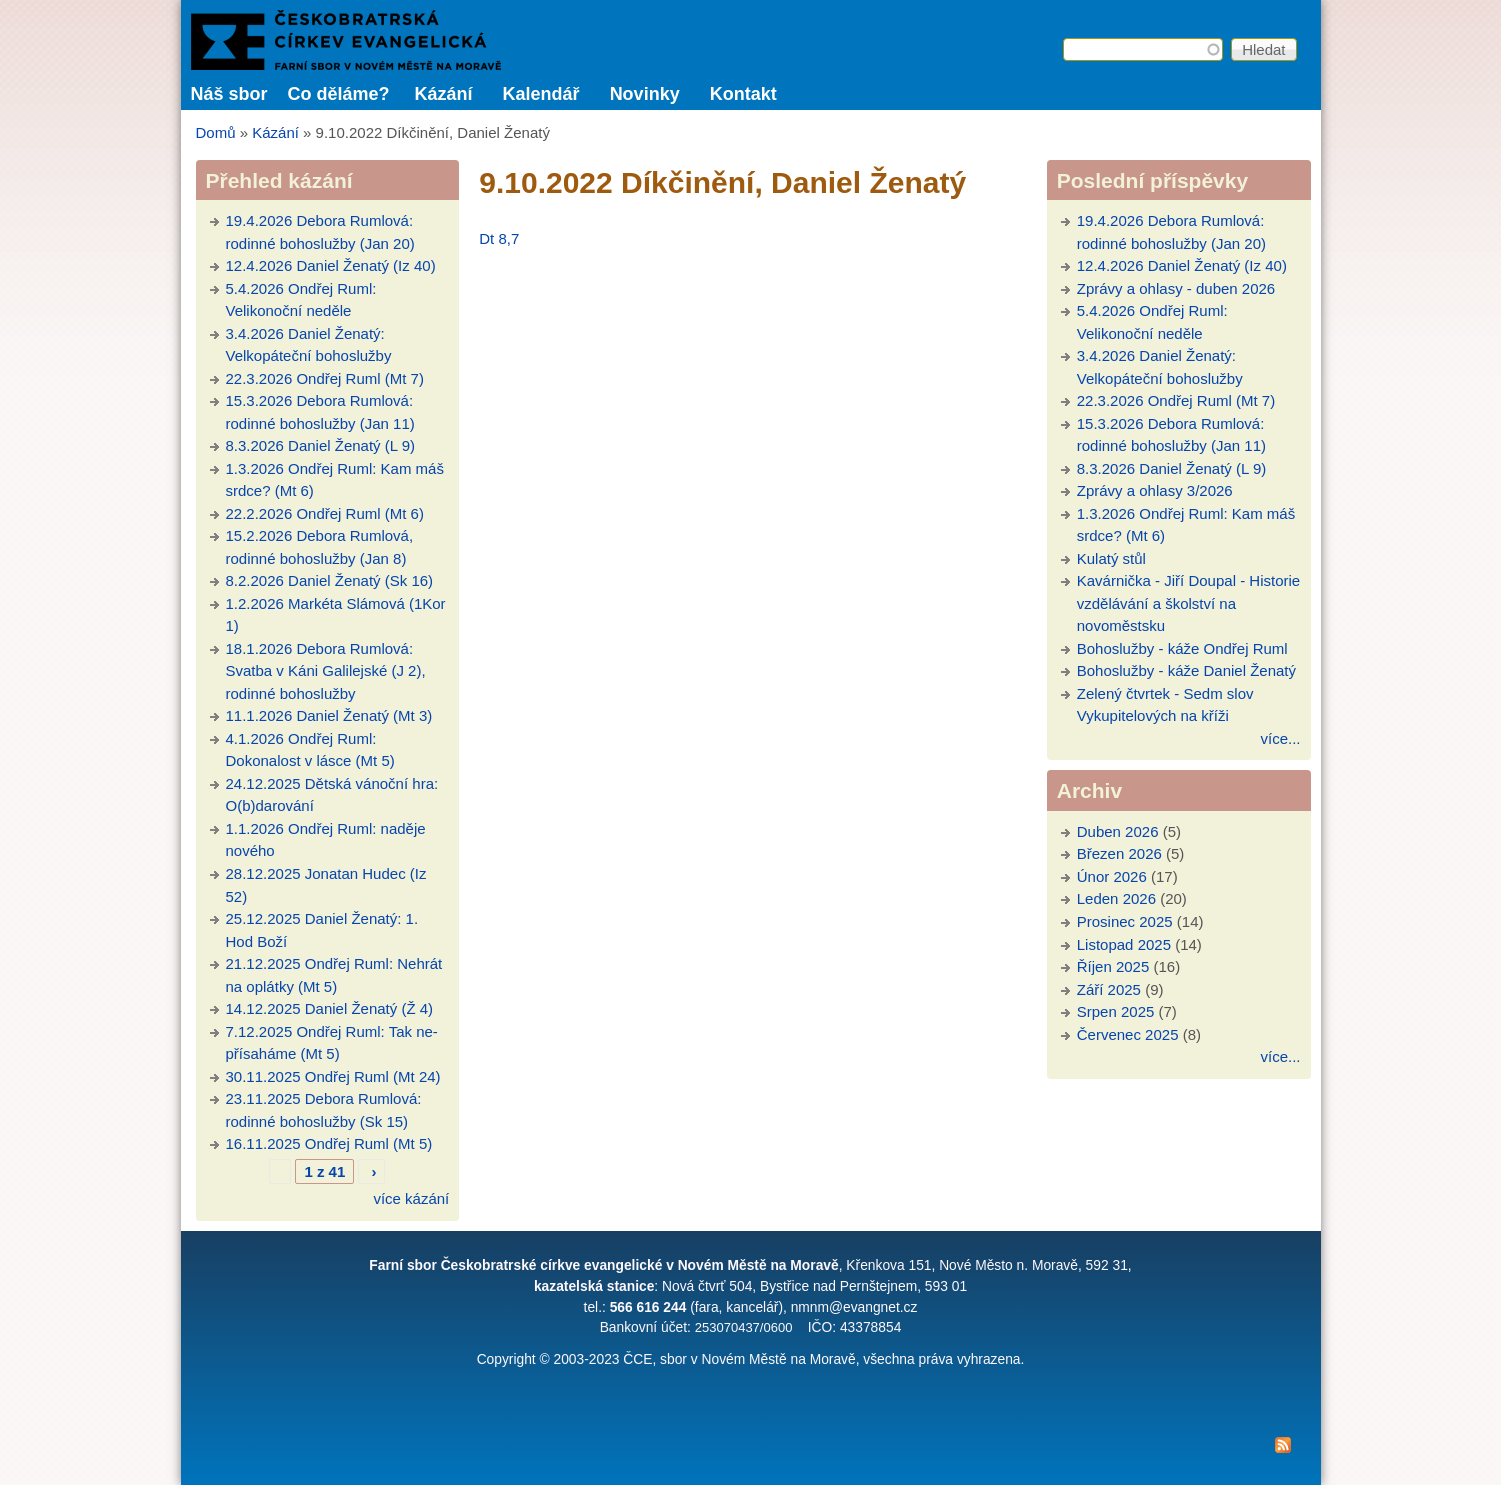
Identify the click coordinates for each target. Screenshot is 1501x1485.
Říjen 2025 (1113, 966)
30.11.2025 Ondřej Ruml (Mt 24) (333, 1076)
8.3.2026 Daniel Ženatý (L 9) (321, 445)
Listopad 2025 (1124, 944)
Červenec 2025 (1128, 1034)
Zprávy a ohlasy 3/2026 (1155, 490)
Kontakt (743, 94)
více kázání (411, 1198)
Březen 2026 (1119, 853)
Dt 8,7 (499, 238)
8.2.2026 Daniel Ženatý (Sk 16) (330, 580)
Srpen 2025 (1116, 1011)
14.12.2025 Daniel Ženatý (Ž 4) (330, 1008)
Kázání (444, 94)
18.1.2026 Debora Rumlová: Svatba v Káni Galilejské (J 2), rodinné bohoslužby (326, 671)
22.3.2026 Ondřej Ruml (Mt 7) (325, 378)
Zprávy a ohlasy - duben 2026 (1176, 288)
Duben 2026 (1118, 831)
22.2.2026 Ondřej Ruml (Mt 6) (325, 513)
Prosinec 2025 (1125, 921)
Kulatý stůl (1111, 558)
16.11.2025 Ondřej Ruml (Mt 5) (329, 1143)
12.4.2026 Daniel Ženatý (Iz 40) (331, 265)
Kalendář (541, 94)
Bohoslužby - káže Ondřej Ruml (1182, 648)
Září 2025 (1109, 989)
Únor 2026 (1112, 876)
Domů (216, 132)
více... (1280, 738)
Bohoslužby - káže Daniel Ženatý (1186, 670)
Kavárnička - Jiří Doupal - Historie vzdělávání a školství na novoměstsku (1188, 603)
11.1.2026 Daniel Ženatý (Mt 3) (329, 715)
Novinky (645, 94)
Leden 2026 (1116, 898)
